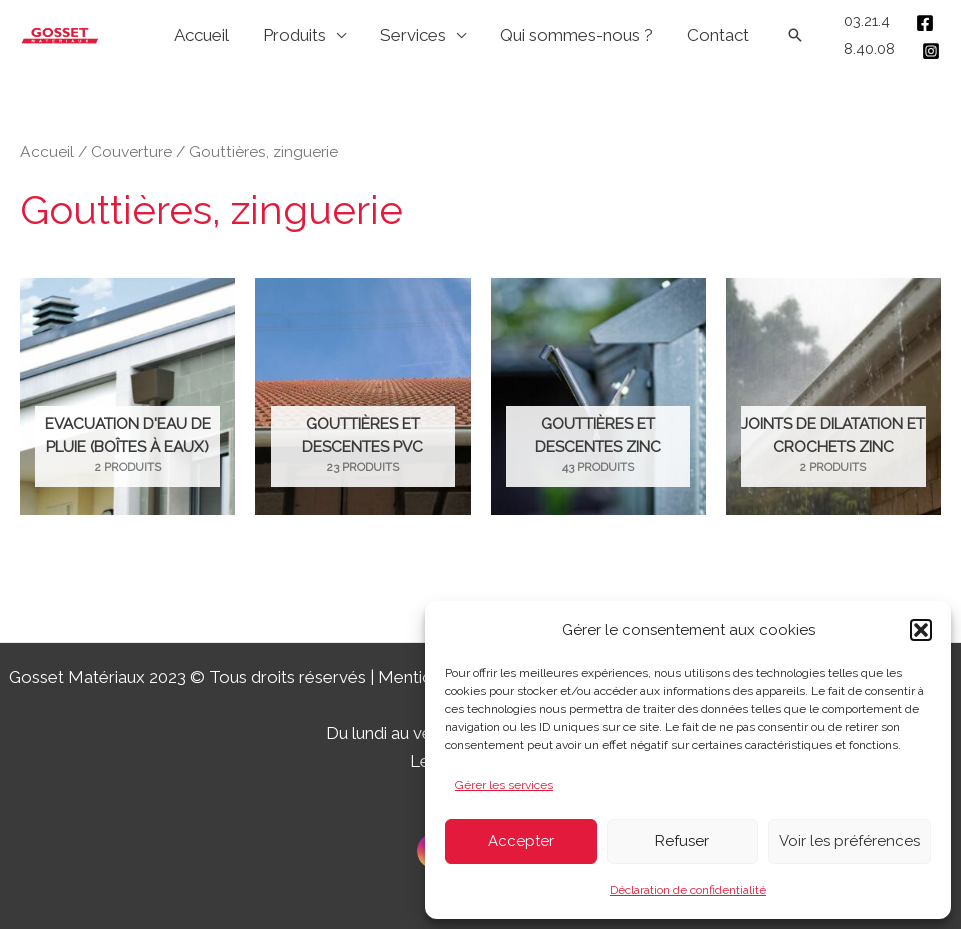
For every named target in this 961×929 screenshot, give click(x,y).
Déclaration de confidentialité (688, 890)
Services (413, 35)
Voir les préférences (849, 841)
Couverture (131, 151)
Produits (294, 35)
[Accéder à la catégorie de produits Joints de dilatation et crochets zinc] (833, 396)
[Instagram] (931, 51)
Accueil (201, 35)
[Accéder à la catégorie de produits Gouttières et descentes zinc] (598, 396)
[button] (921, 630)
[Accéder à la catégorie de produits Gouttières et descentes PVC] (362, 396)
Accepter (521, 841)
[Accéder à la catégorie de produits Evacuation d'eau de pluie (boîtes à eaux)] (127, 396)
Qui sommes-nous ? (576, 35)
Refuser (682, 841)
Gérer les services (504, 785)
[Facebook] (925, 23)
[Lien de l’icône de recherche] (795, 35)
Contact (718, 35)
